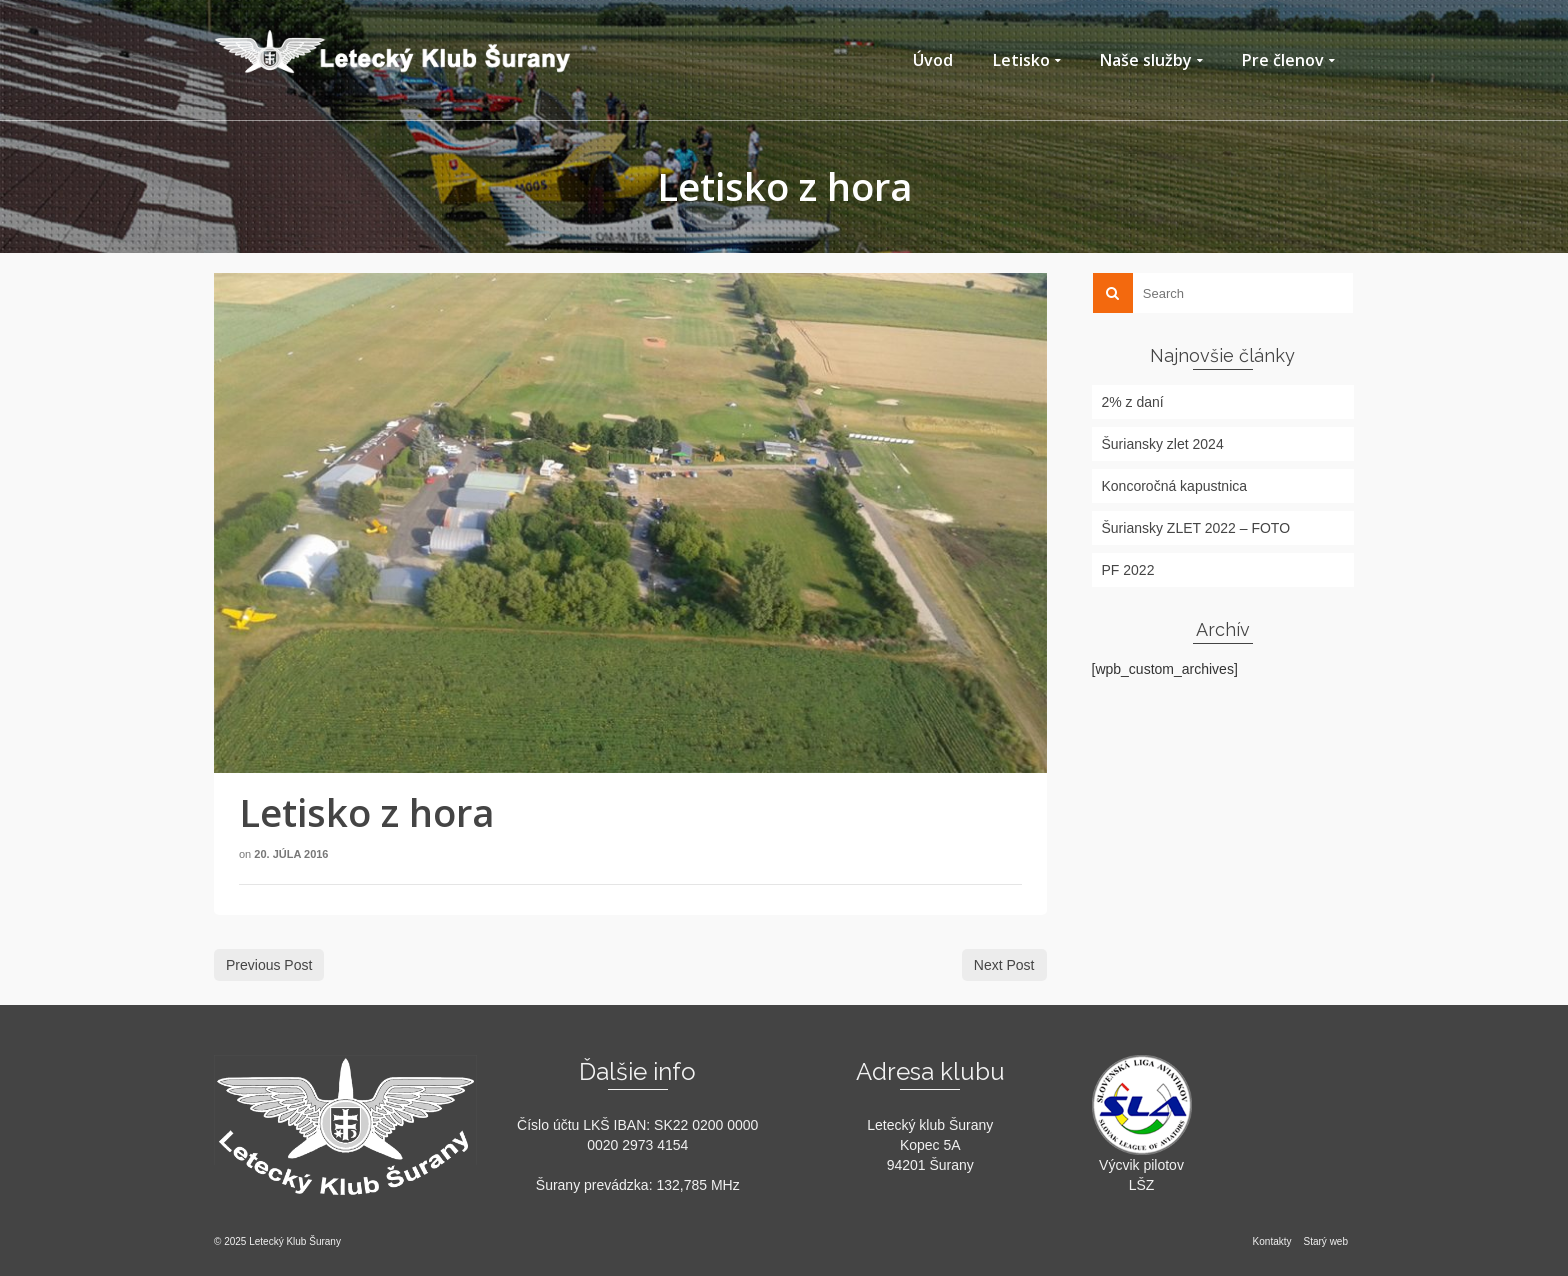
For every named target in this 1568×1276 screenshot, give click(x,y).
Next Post (1004, 965)
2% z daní (1133, 402)
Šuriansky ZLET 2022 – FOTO (1196, 528)
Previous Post (269, 965)
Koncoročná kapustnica (1175, 486)
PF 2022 (1128, 570)
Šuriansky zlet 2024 (1163, 444)
